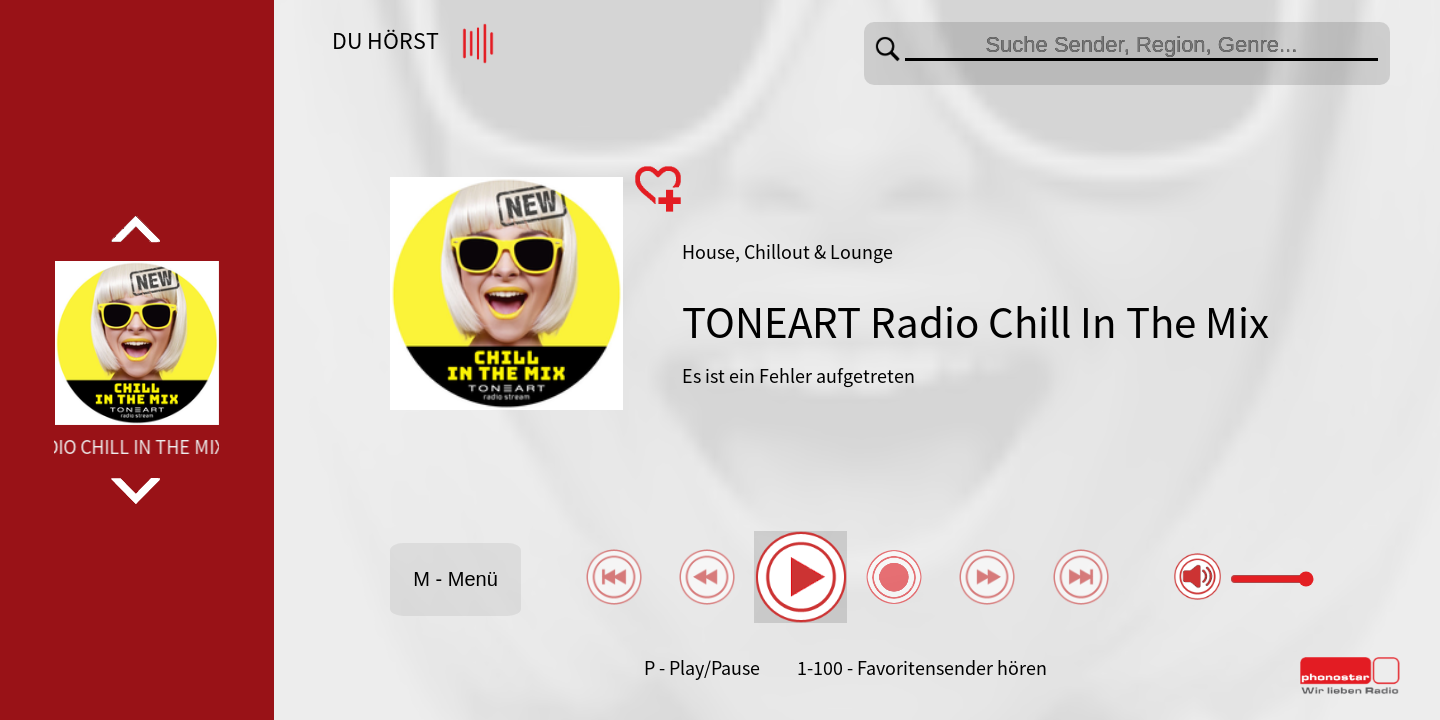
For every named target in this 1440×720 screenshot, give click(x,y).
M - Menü (455, 579)
